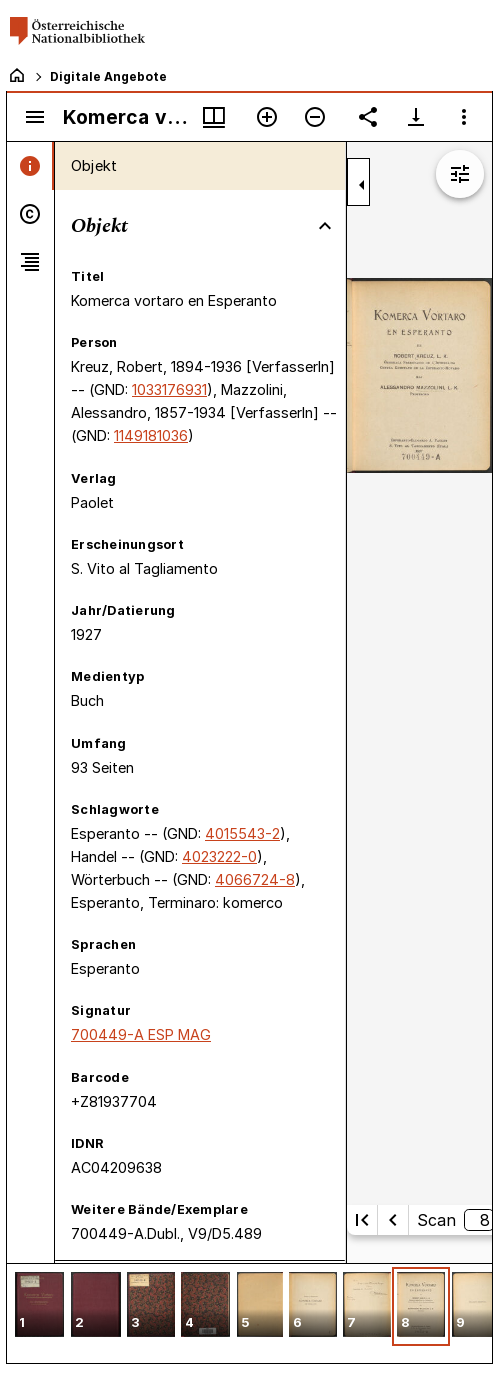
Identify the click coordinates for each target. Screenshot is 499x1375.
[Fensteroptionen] (464, 117)
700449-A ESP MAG (141, 1034)
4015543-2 (242, 833)
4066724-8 (255, 879)
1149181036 (151, 435)
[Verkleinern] (315, 117)
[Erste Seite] (362, 1220)
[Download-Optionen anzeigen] (416, 117)
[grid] (249, 1313)
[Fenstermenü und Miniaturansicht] (214, 117)
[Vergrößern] (267, 117)
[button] (39, 1306)
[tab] (30, 166)
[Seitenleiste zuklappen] (362, 185)
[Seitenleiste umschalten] (35, 117)
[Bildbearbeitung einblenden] (460, 174)
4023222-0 (219, 856)
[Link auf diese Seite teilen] (368, 117)
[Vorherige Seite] (393, 1220)
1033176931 (169, 389)
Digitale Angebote (108, 76)
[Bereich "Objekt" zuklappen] (325, 226)
